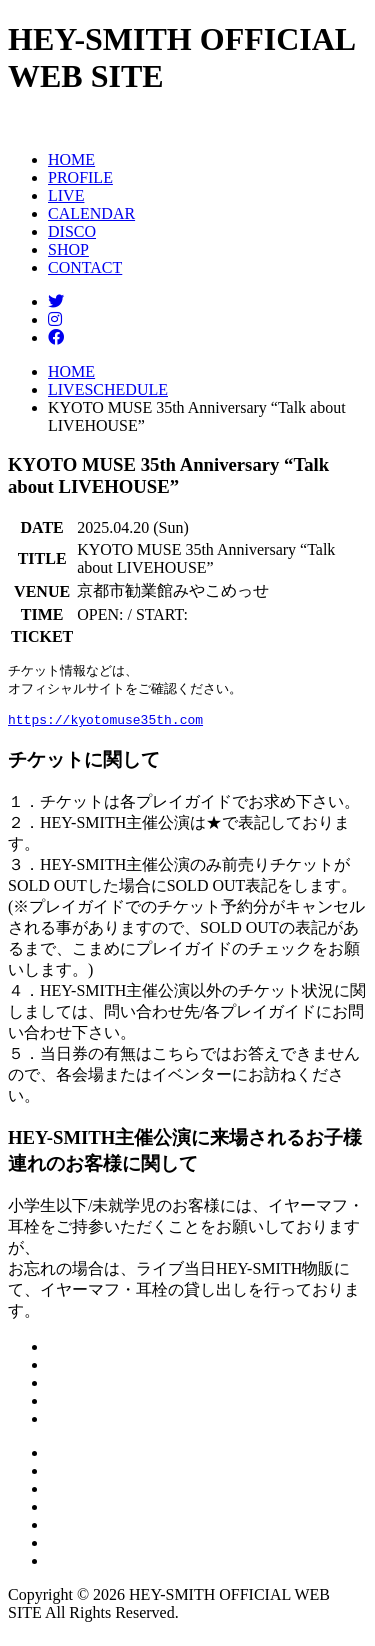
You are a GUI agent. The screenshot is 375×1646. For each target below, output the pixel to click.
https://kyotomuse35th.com (105, 727)
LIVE (66, 195)
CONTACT (85, 267)
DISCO (72, 231)
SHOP (68, 249)
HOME (71, 159)
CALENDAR (91, 213)
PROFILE (80, 177)
